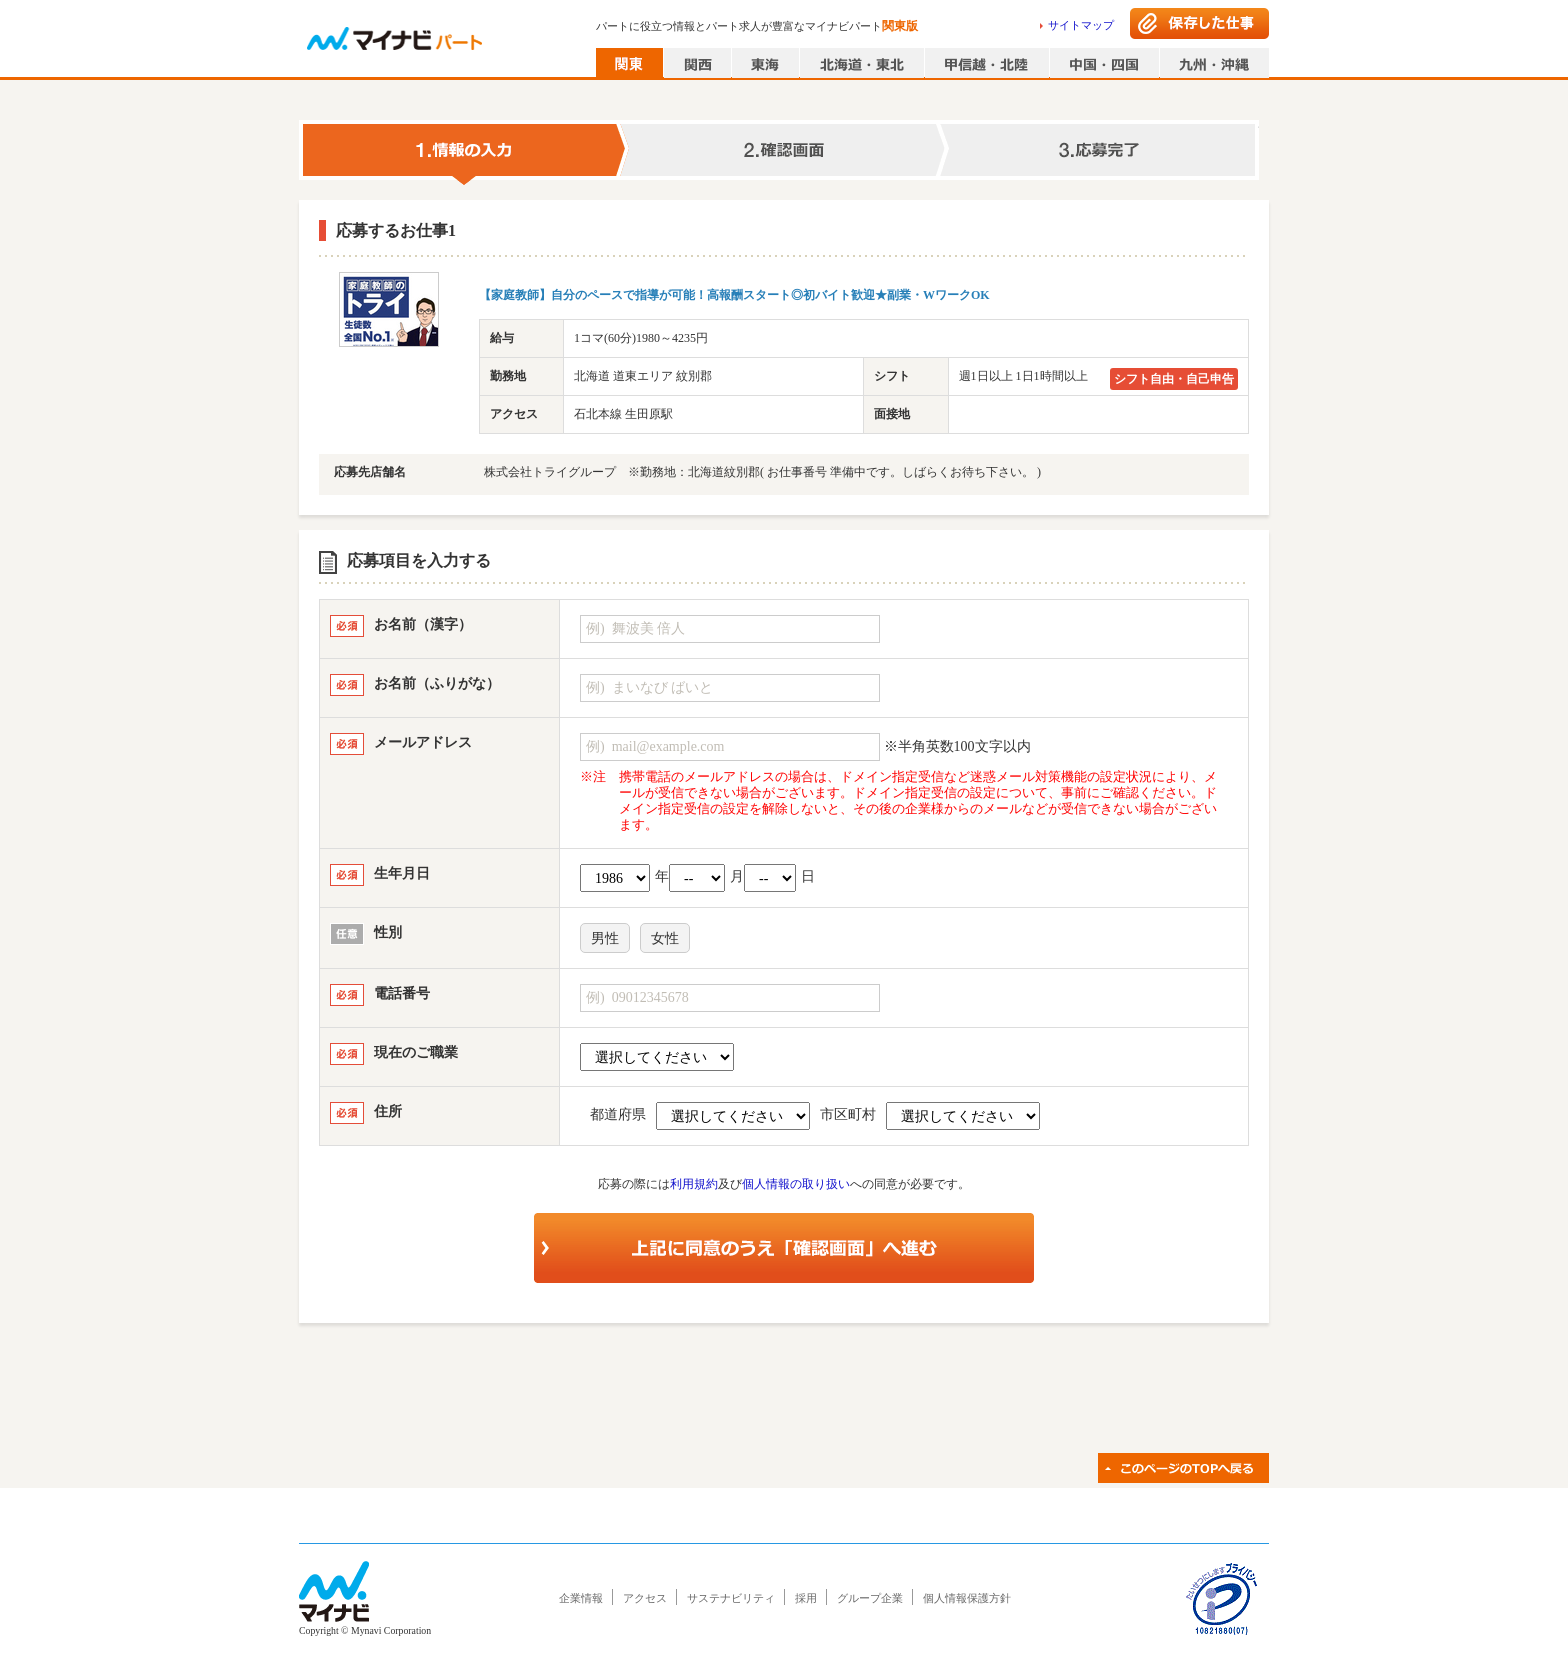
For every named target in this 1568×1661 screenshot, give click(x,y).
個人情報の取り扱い (796, 1184)
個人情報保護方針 (967, 1598)
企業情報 (581, 1598)
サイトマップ (1081, 25)
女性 (665, 938)
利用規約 (694, 1184)
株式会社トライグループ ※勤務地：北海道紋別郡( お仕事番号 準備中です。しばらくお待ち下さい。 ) (762, 472)
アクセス (645, 1598)
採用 (806, 1598)
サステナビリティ (731, 1598)
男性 (605, 938)
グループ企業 (870, 1598)
